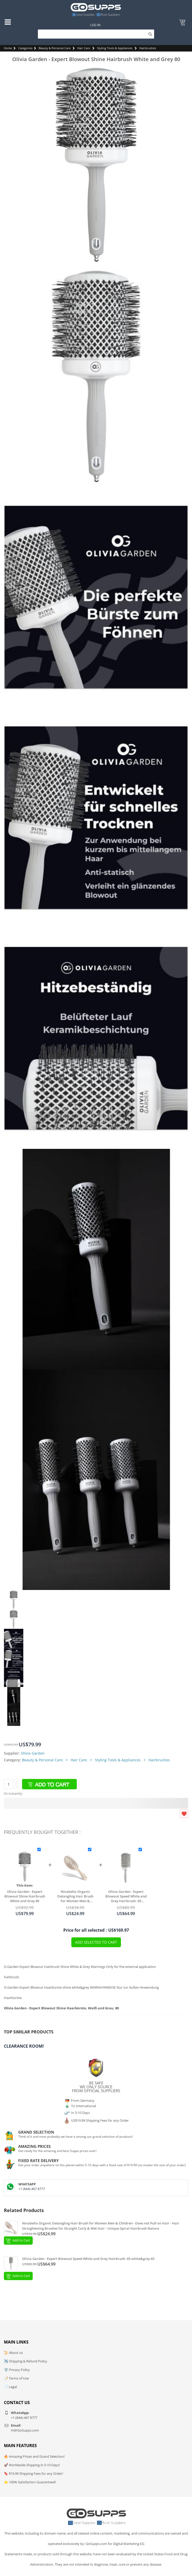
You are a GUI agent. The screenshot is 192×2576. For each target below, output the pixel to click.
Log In (95, 25)
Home (8, 48)
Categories (25, 48)
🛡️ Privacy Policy (17, 2369)
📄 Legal (10, 2386)
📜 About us (13, 2352)
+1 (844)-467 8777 (31, 2189)
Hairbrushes (147, 48)
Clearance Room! (24, 2046)
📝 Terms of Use (16, 2378)
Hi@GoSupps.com (25, 2430)
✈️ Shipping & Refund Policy (25, 2361)
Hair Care (83, 48)
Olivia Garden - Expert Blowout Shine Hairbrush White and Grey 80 (24, 1896)
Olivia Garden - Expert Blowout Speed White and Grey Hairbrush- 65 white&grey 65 (126, 1896)
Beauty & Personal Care (55, 48)
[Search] (96, 34)
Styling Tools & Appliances (114, 48)
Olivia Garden (33, 1753)
